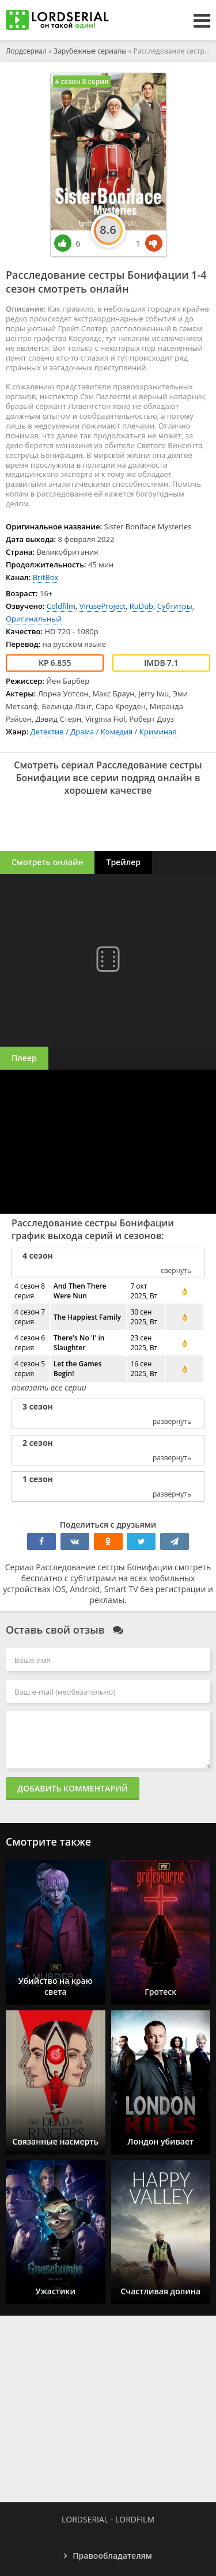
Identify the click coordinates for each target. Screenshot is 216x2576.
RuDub (141, 606)
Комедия (117, 731)
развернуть (172, 1421)
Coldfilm (61, 606)
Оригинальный (34, 618)
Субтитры (174, 606)
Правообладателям (112, 2555)
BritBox (46, 577)
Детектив (47, 731)
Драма (82, 731)
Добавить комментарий (72, 1788)
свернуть (176, 1270)
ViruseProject (102, 606)
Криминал (158, 731)
